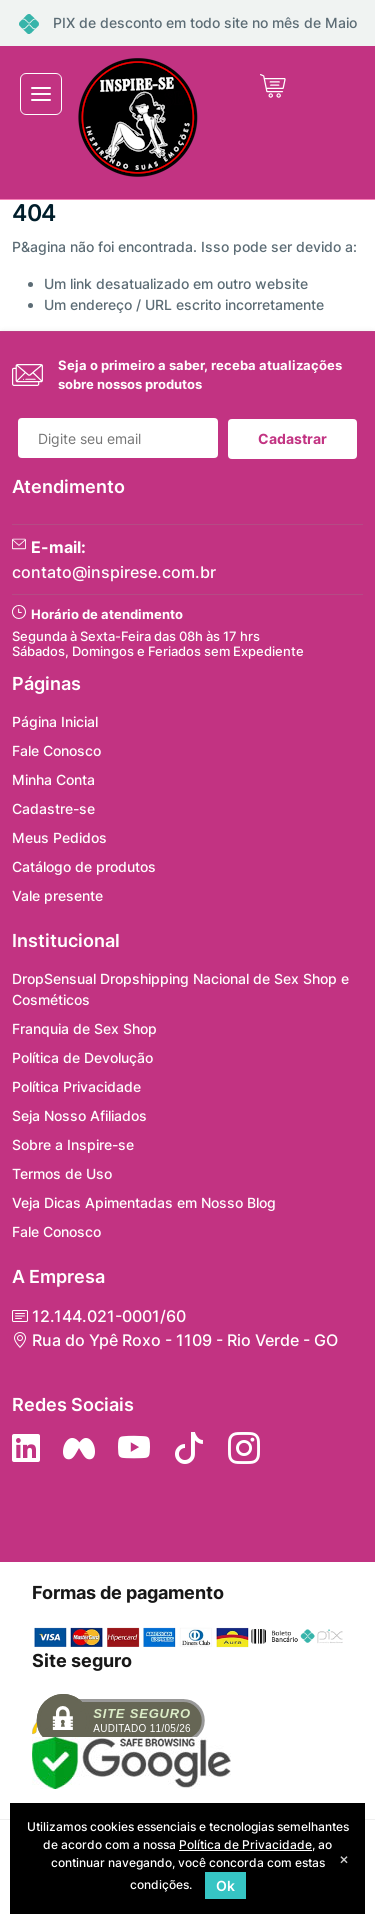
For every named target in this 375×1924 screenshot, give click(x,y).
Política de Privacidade (245, 1844)
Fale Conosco (56, 750)
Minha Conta (53, 779)
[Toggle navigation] (41, 94)
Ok (225, 1885)
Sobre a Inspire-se (73, 1144)
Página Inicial (55, 721)
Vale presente (57, 895)
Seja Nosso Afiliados (79, 1115)
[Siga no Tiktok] (189, 1448)
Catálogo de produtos (84, 866)
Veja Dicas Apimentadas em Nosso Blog (144, 1202)
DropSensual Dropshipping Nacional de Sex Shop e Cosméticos (180, 989)
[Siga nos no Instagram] (244, 1448)
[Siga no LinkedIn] (26, 1448)
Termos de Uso (62, 1173)
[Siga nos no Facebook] (79, 1448)
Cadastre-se (53, 808)
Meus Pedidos (59, 837)
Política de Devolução (82, 1057)
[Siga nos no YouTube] (134, 1448)
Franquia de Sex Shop (84, 1028)
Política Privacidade (76, 1086)
